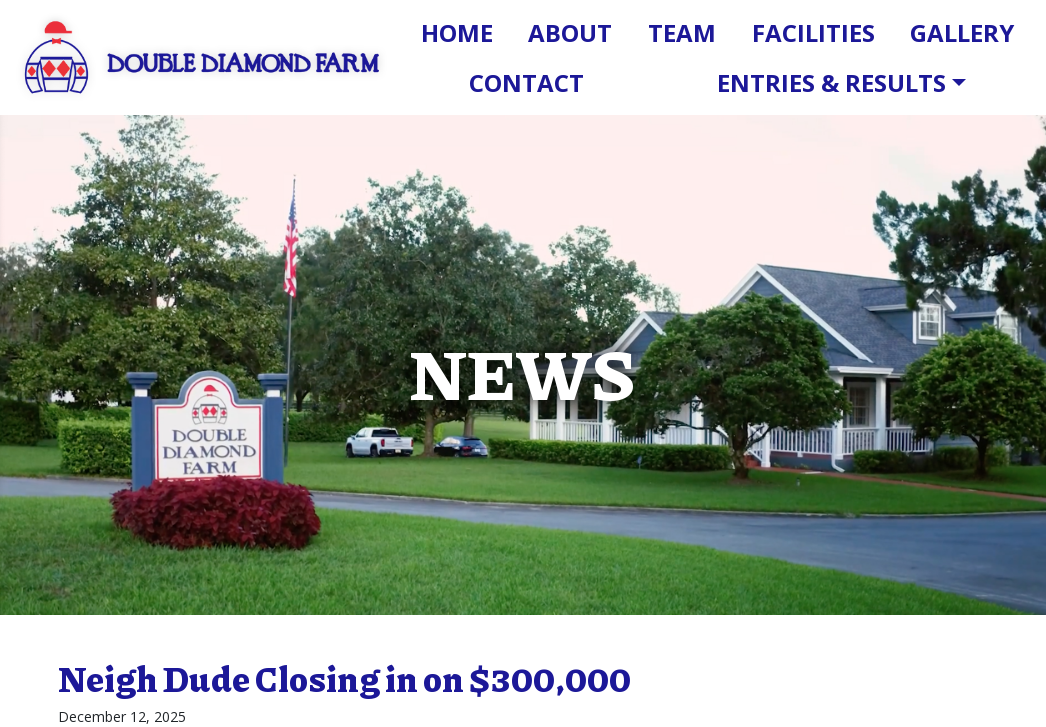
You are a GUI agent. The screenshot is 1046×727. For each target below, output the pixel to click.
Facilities (813, 32)
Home (457, 32)
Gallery (962, 32)
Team (682, 32)
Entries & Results (831, 82)
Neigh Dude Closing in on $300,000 (344, 678)
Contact (526, 82)
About (570, 32)
